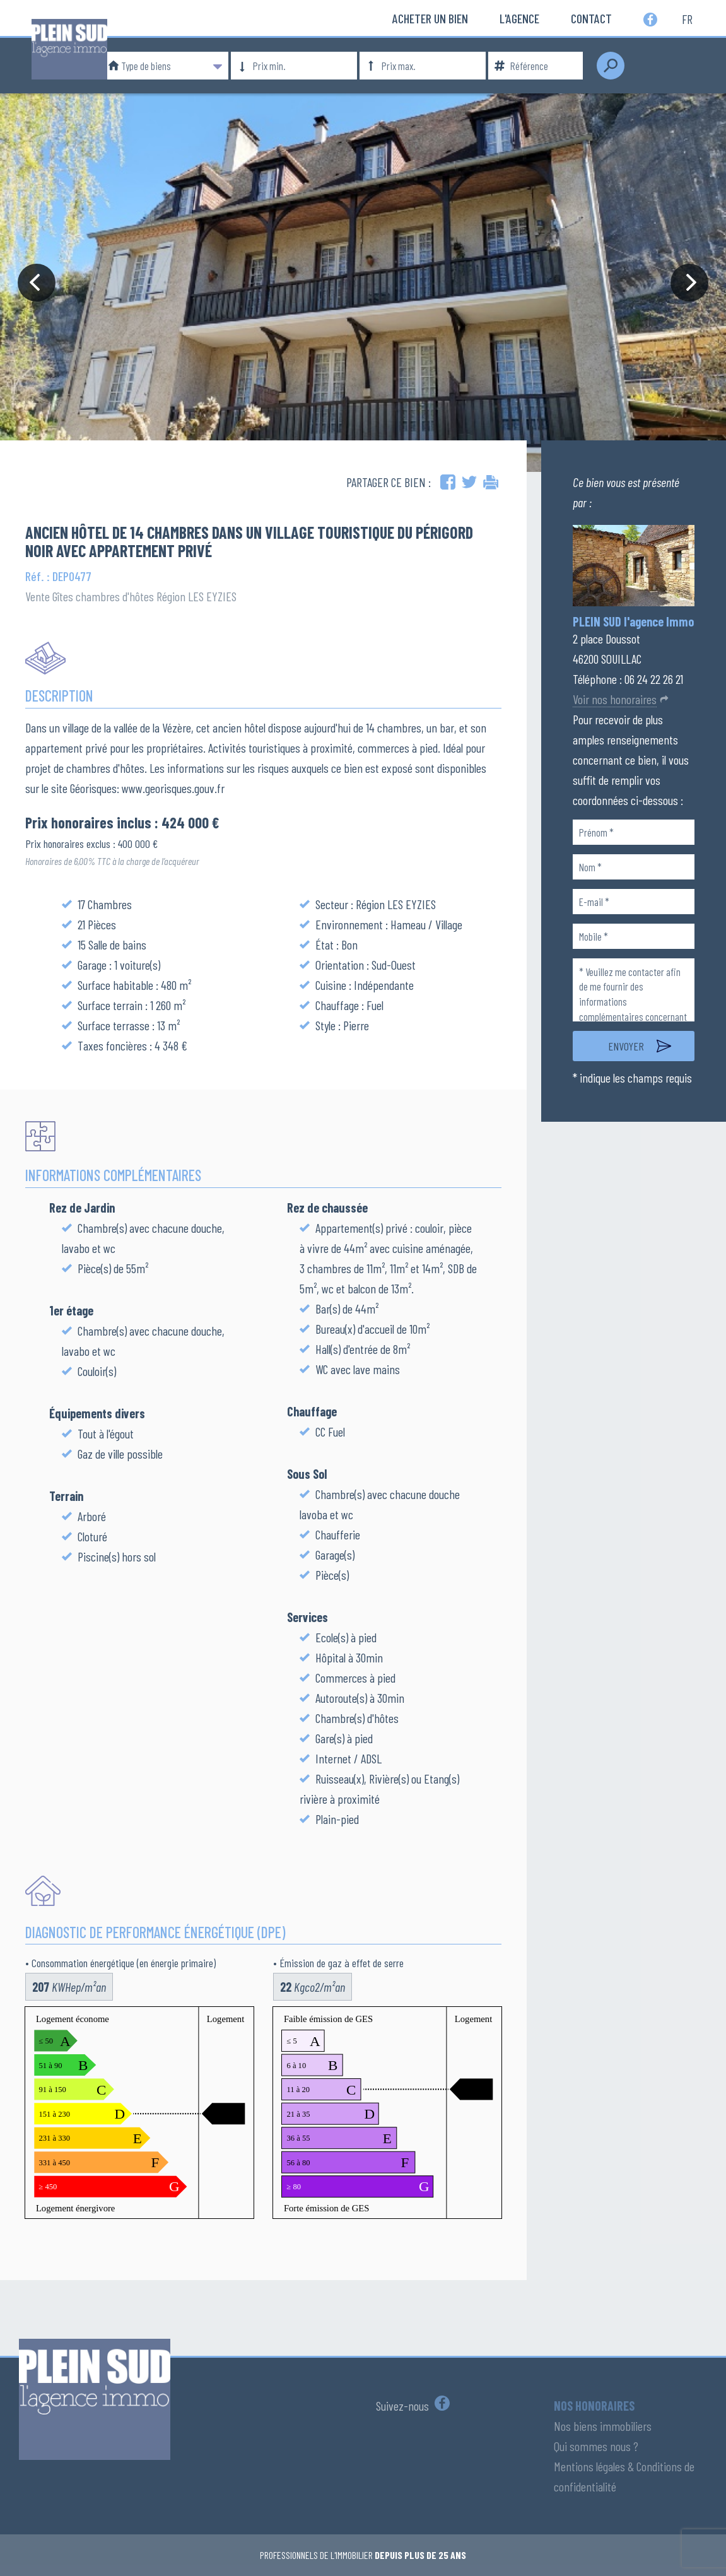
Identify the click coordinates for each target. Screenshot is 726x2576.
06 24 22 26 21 (653, 678)
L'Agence (519, 18)
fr (687, 18)
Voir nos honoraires (615, 699)
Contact (591, 18)
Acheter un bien (430, 18)
